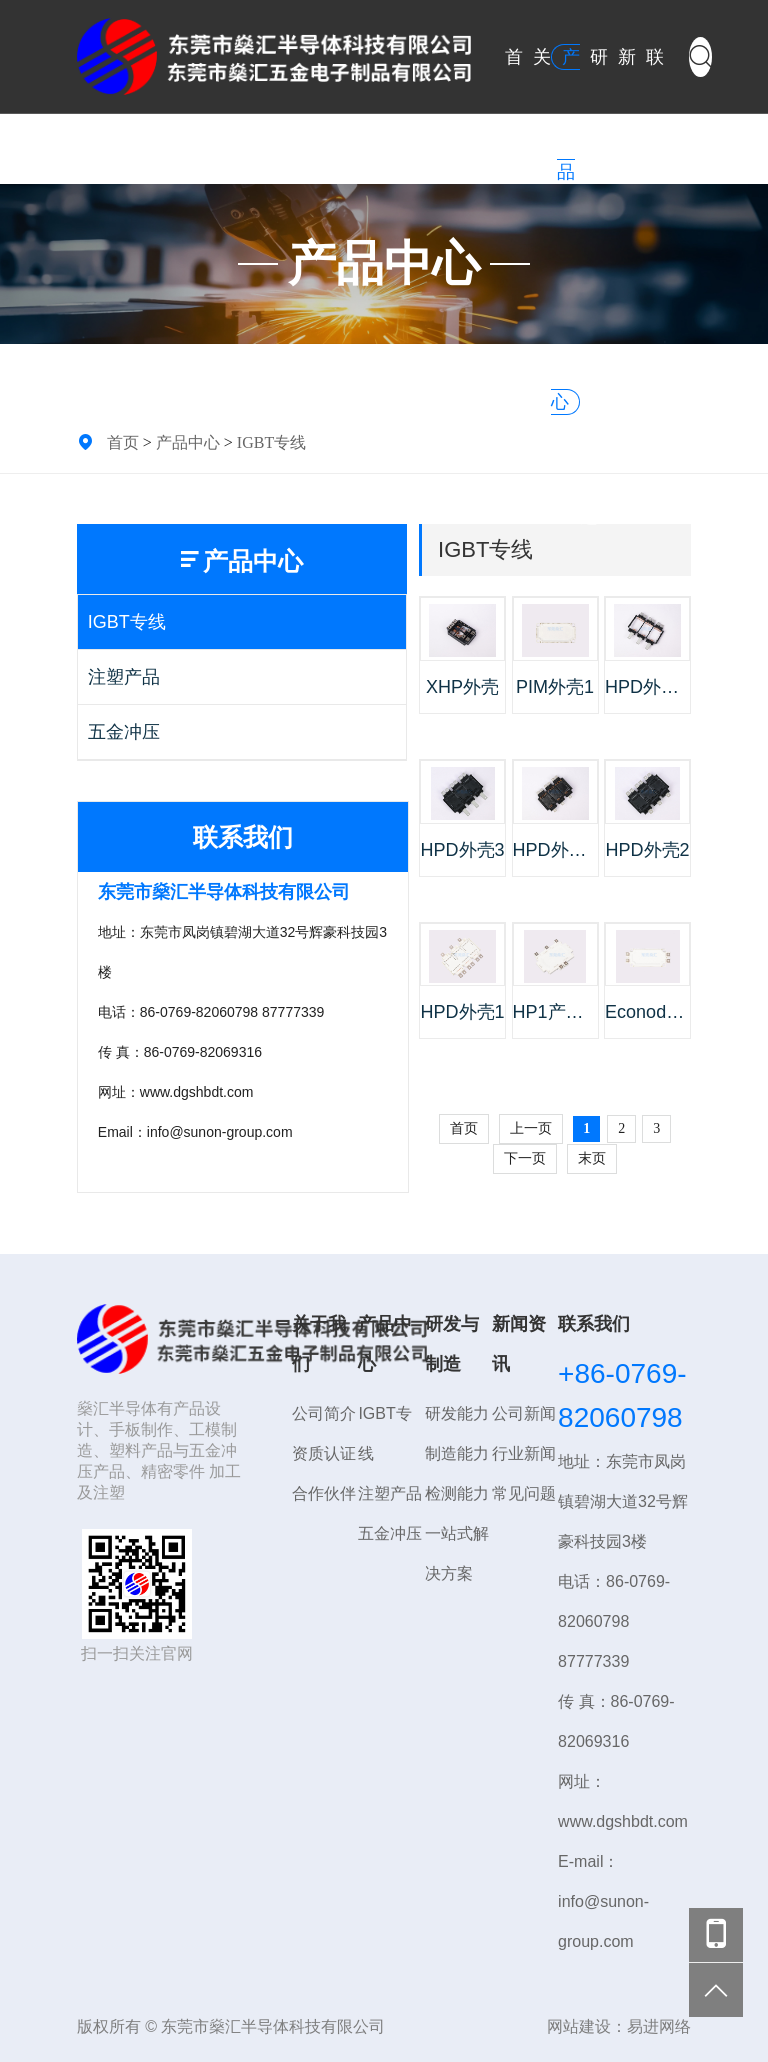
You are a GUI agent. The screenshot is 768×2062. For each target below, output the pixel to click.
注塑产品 (124, 677)
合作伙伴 (324, 1493)
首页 (123, 442)
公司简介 (324, 1413)
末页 (592, 1158)
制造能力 (457, 1453)
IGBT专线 (271, 442)
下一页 (525, 1158)
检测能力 (457, 1493)
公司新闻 (524, 1413)
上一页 (531, 1128)
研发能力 (457, 1413)
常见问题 (524, 1493)
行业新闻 (524, 1453)
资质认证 (324, 1453)
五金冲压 (124, 732)
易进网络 (659, 2026)
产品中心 (188, 442)
